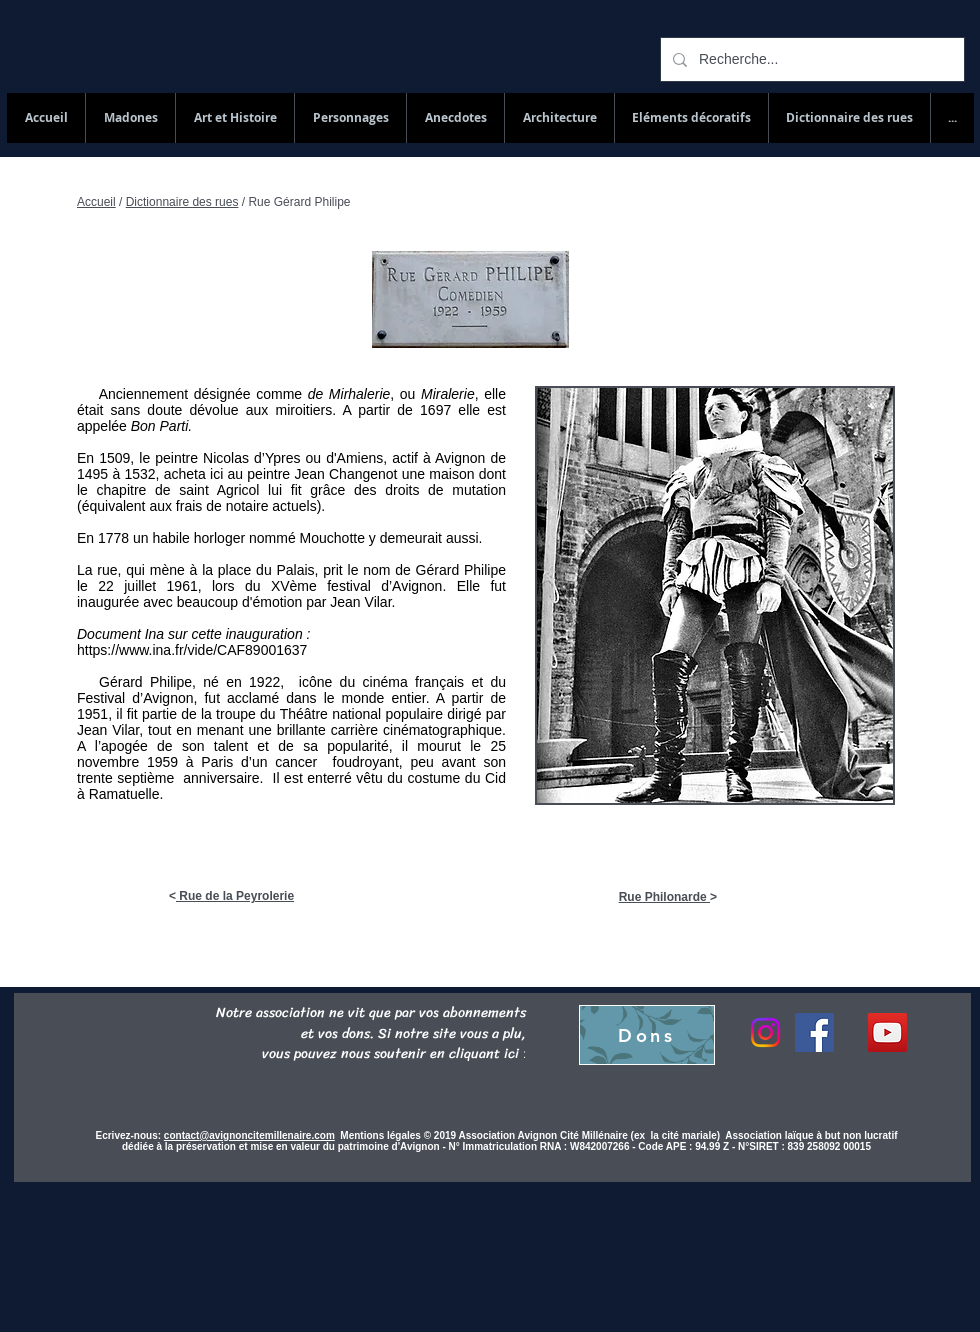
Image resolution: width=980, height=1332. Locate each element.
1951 (92, 714)
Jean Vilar (108, 730)
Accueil (96, 202)
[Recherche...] (810, 59)
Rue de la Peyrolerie (235, 896)
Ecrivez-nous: (129, 1135)
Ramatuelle (124, 794)
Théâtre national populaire (361, 714)
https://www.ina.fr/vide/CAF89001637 (192, 650)
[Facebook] (814, 1032)
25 (498, 746)
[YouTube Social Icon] (887, 1032)
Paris (217, 762)
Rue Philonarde (664, 897)
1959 (162, 762)
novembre (108, 762)
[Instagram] (765, 1032)
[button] (849, 118)
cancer (300, 762)
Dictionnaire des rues (182, 202)
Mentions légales (381, 1135)
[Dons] (647, 1035)
